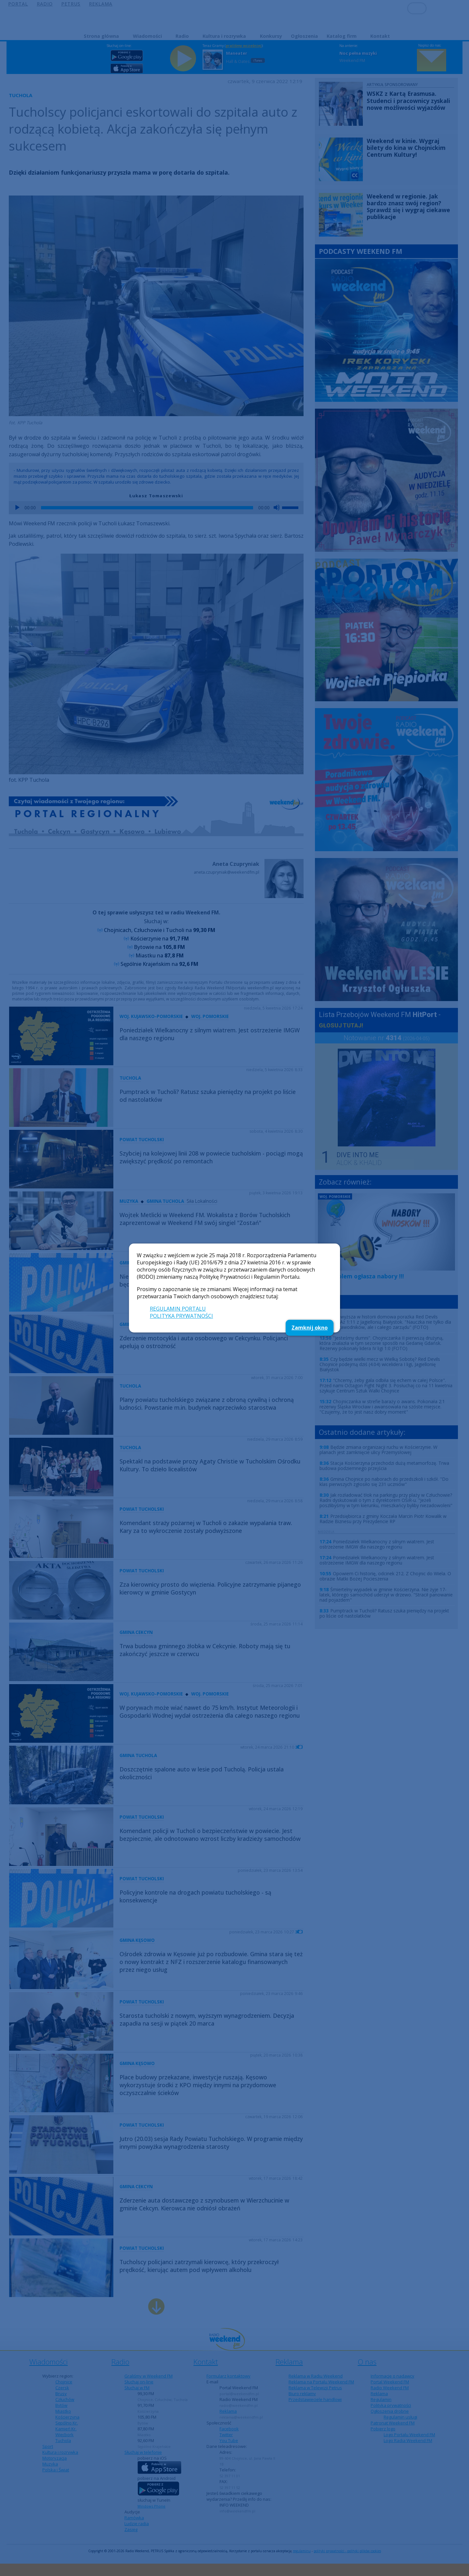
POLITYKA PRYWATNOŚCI (181, 1315)
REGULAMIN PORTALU (178, 1308)
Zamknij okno (309, 1327)
